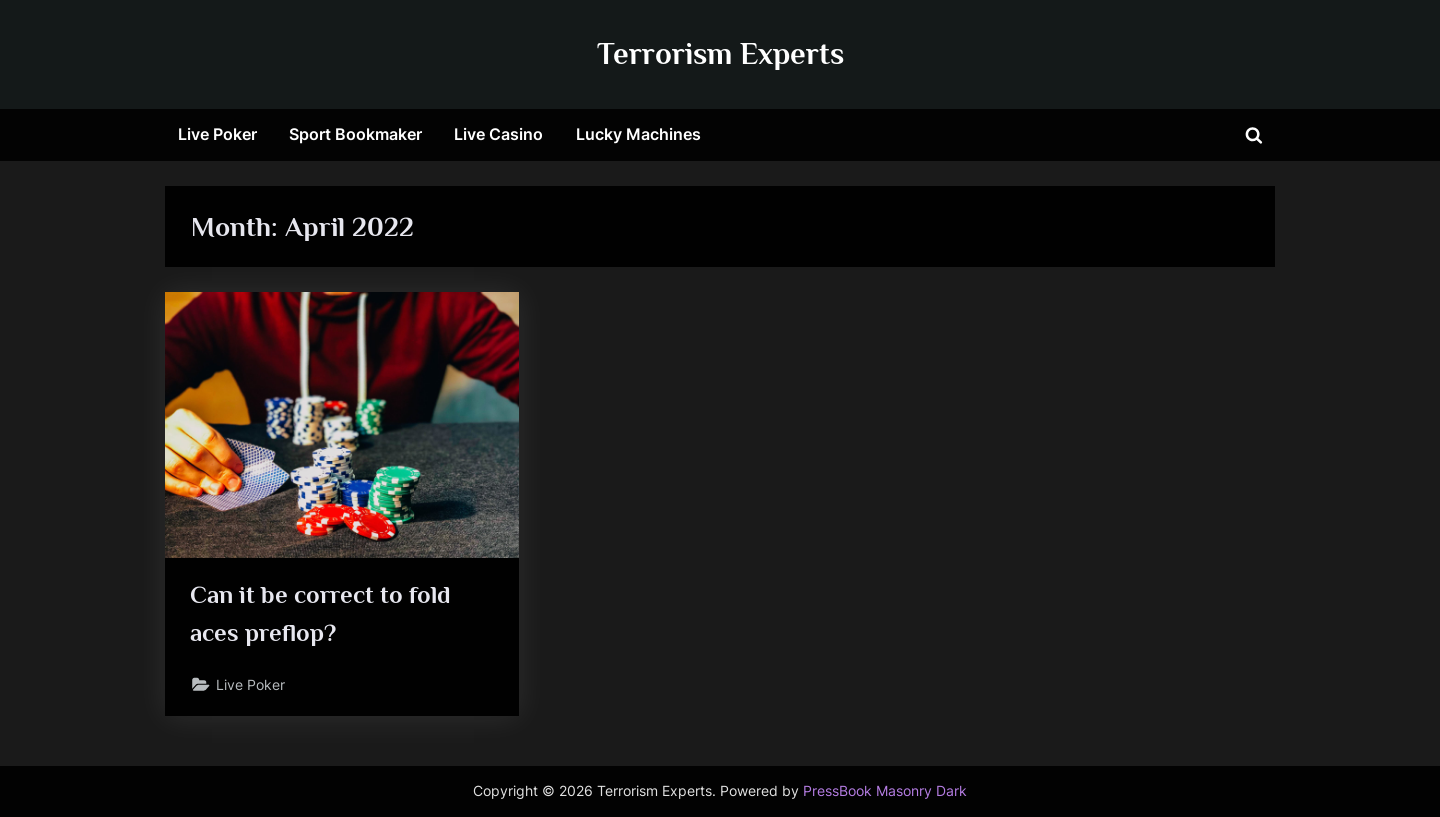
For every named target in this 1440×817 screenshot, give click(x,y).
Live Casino (498, 134)
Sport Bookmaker (355, 134)
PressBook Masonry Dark (885, 791)
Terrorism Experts (720, 53)
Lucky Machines (638, 134)
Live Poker (217, 134)
